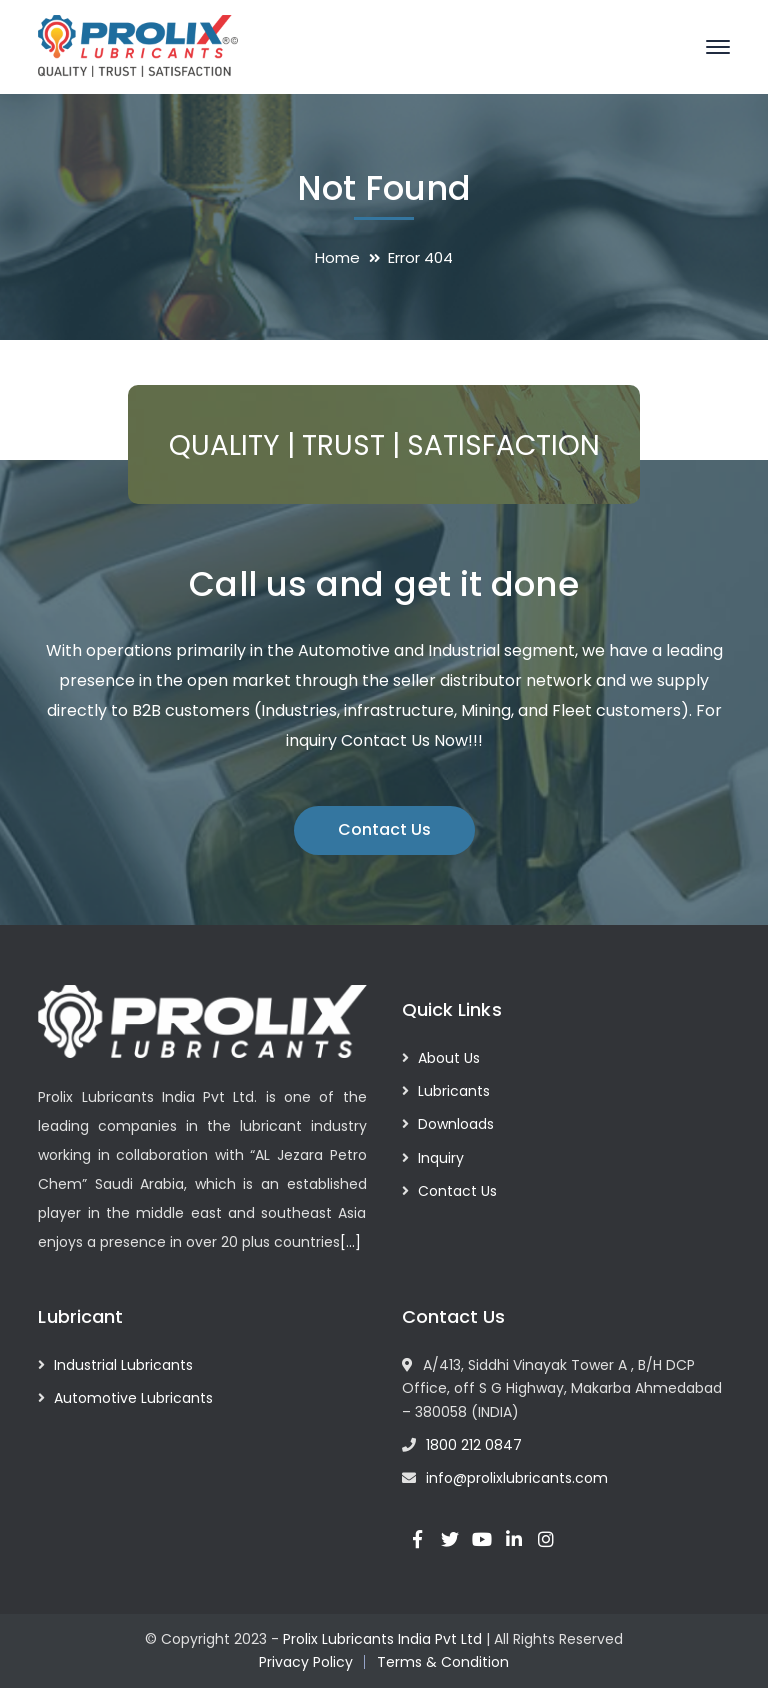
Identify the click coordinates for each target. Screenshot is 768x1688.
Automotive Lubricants (133, 1398)
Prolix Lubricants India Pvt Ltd (382, 1639)
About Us (449, 1058)
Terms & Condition (443, 1662)
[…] (350, 1242)
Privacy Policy (306, 1662)
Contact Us (384, 829)
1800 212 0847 (474, 1445)
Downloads (456, 1124)
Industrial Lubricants (123, 1365)
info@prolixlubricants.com (517, 1478)
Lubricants (454, 1091)
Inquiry (441, 1158)
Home (337, 257)
